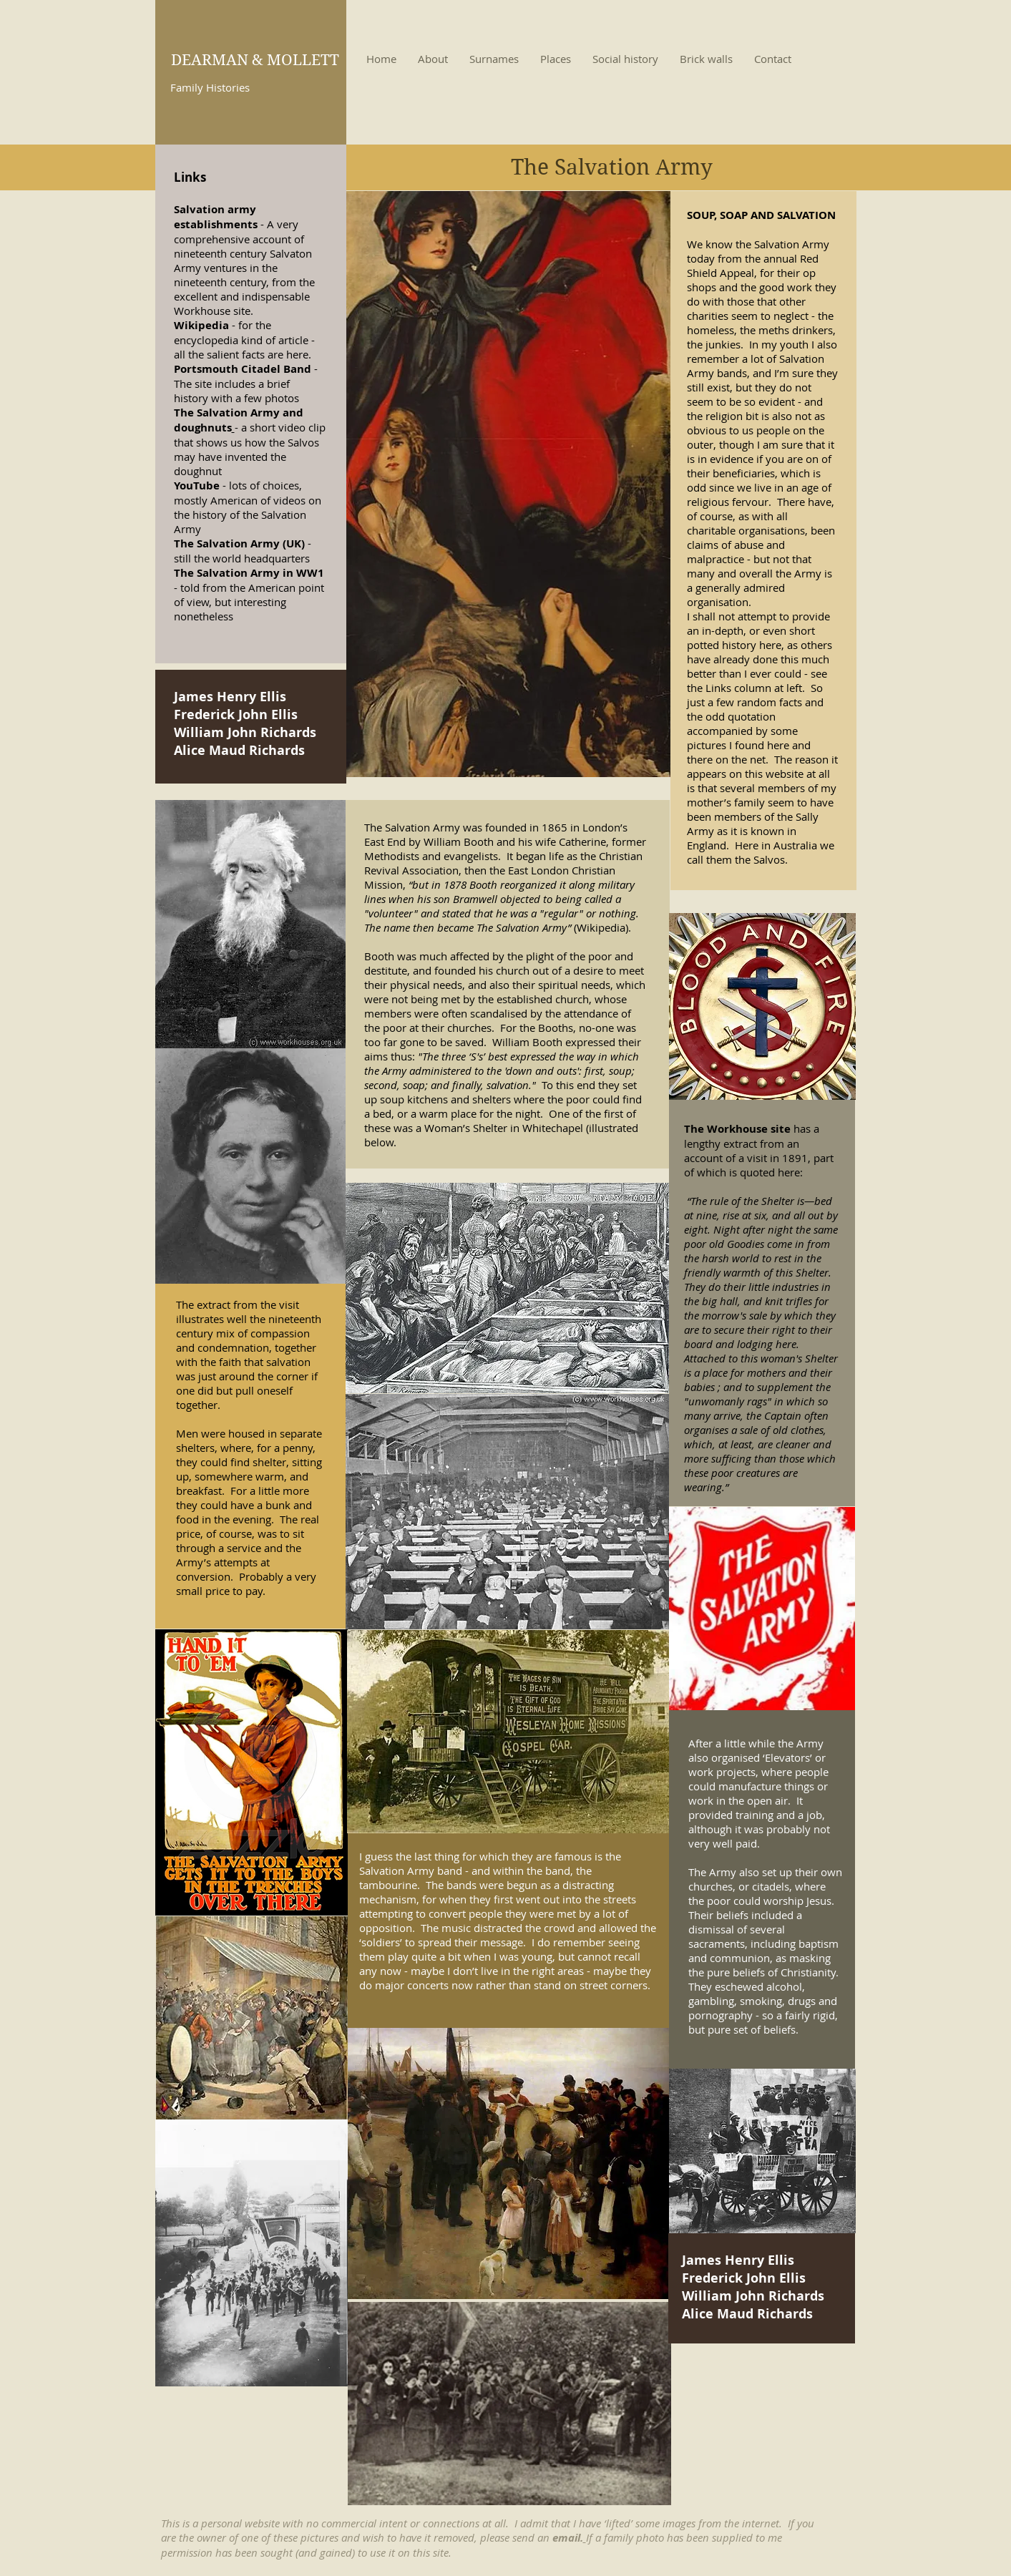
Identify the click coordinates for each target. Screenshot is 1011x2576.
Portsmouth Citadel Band (242, 368)
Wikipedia (201, 325)
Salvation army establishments (216, 217)
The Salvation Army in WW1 (249, 572)
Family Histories (210, 87)
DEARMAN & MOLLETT (255, 60)
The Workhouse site (738, 1128)
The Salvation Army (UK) (239, 543)
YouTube (197, 485)
